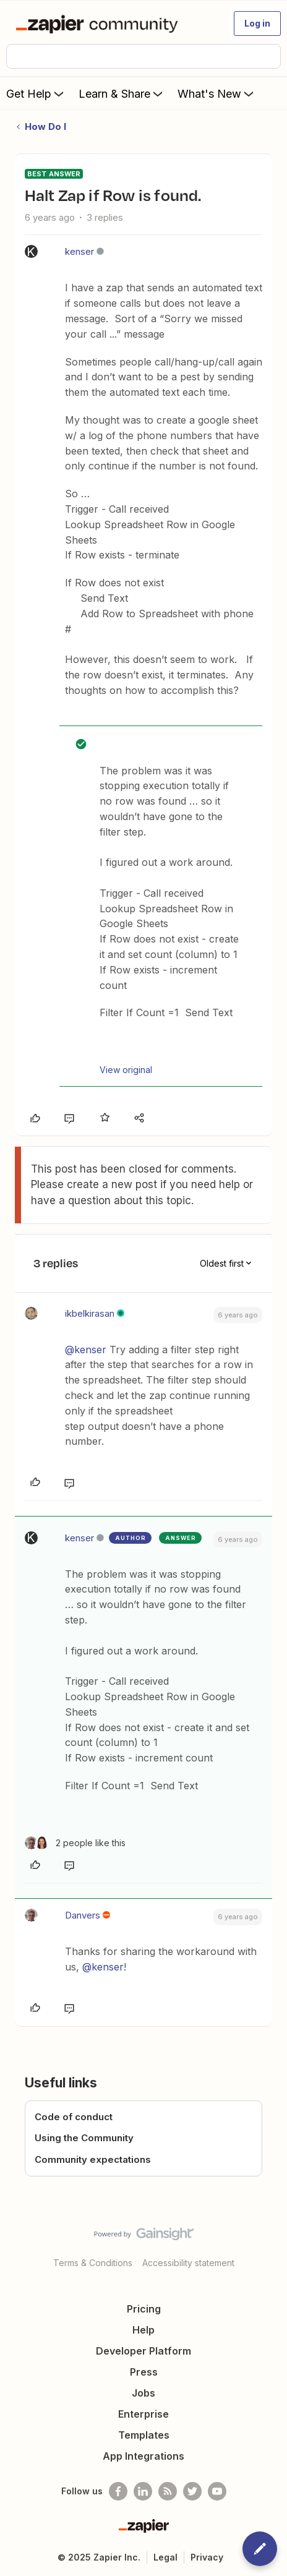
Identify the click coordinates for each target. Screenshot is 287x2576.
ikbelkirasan (89, 1313)
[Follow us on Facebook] (118, 2491)
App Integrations (143, 2456)
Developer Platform (143, 2351)
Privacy (207, 2557)
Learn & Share (122, 93)
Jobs (143, 2393)
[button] (257, 23)
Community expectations (93, 2159)
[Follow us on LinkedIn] (143, 2491)
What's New (217, 93)
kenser (79, 251)
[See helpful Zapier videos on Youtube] (217, 2491)
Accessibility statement (188, 2262)
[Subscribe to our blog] (167, 2491)
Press (144, 2372)
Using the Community (84, 2138)
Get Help (36, 93)
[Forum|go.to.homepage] (99, 23)
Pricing (144, 2309)
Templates (143, 2435)
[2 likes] (75, 1842)
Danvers (82, 1915)
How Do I (45, 126)
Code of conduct (74, 2117)
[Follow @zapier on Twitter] (192, 2491)
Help (143, 2330)
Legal (165, 2557)
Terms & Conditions (92, 2262)
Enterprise (143, 2414)
